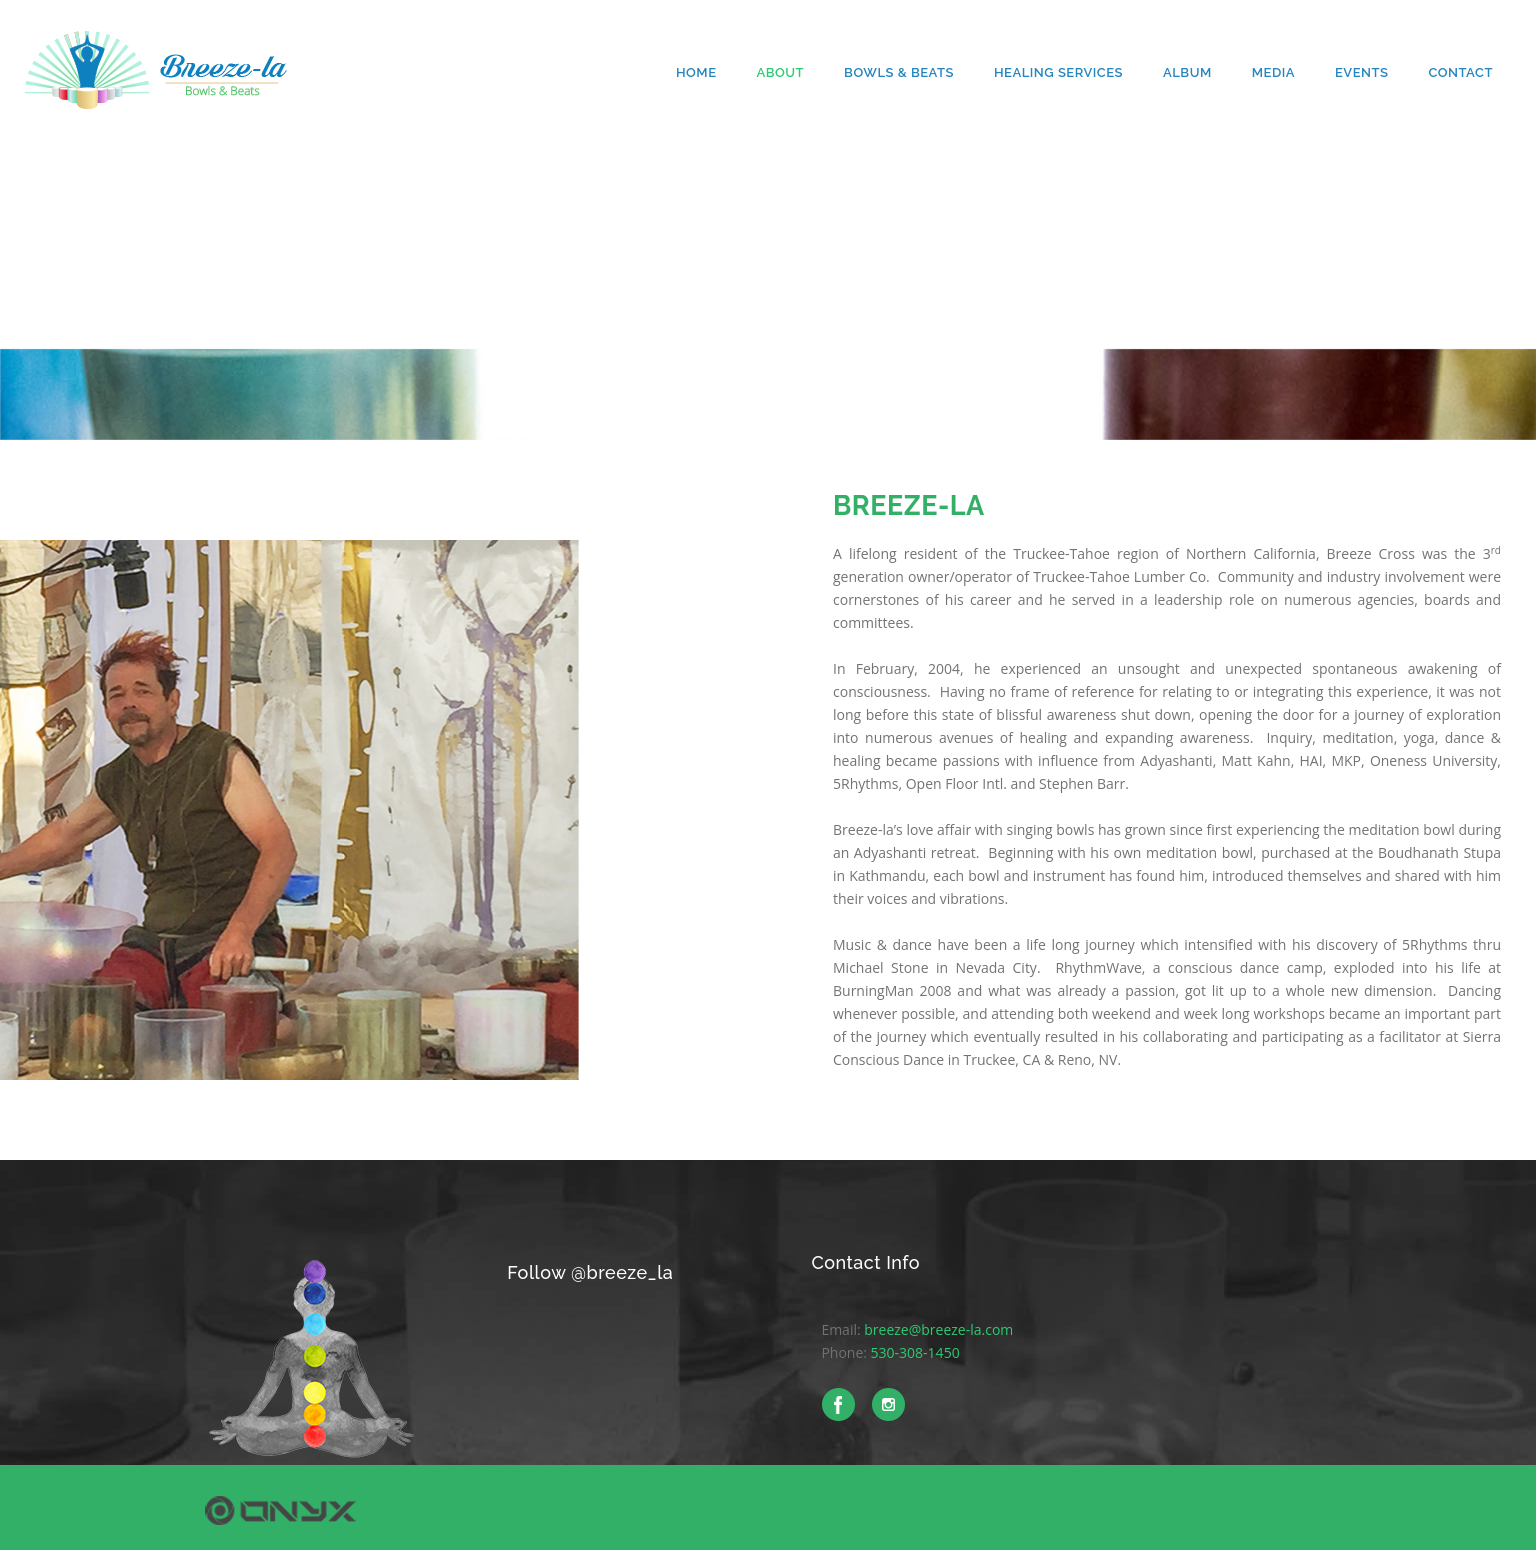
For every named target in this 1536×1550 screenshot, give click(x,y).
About (780, 72)
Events (1361, 72)
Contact (1460, 72)
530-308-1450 (915, 1352)
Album (1187, 72)
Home (696, 72)
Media (1273, 72)
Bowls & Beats (899, 72)
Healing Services (1058, 72)
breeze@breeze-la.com (938, 1329)
